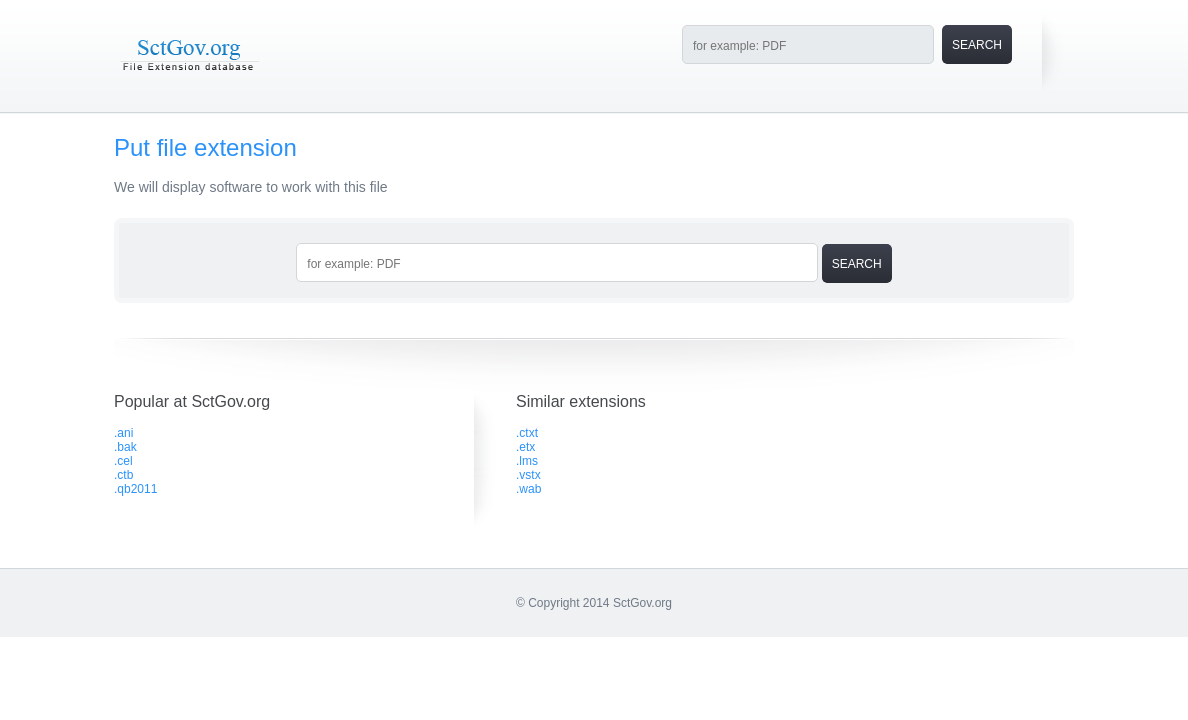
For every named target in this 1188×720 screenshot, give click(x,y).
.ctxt (527, 433)
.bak (125, 447)
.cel (123, 461)
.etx (525, 447)
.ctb (123, 475)
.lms (527, 461)
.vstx (528, 475)
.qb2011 (135, 489)
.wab (528, 489)
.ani (123, 433)
